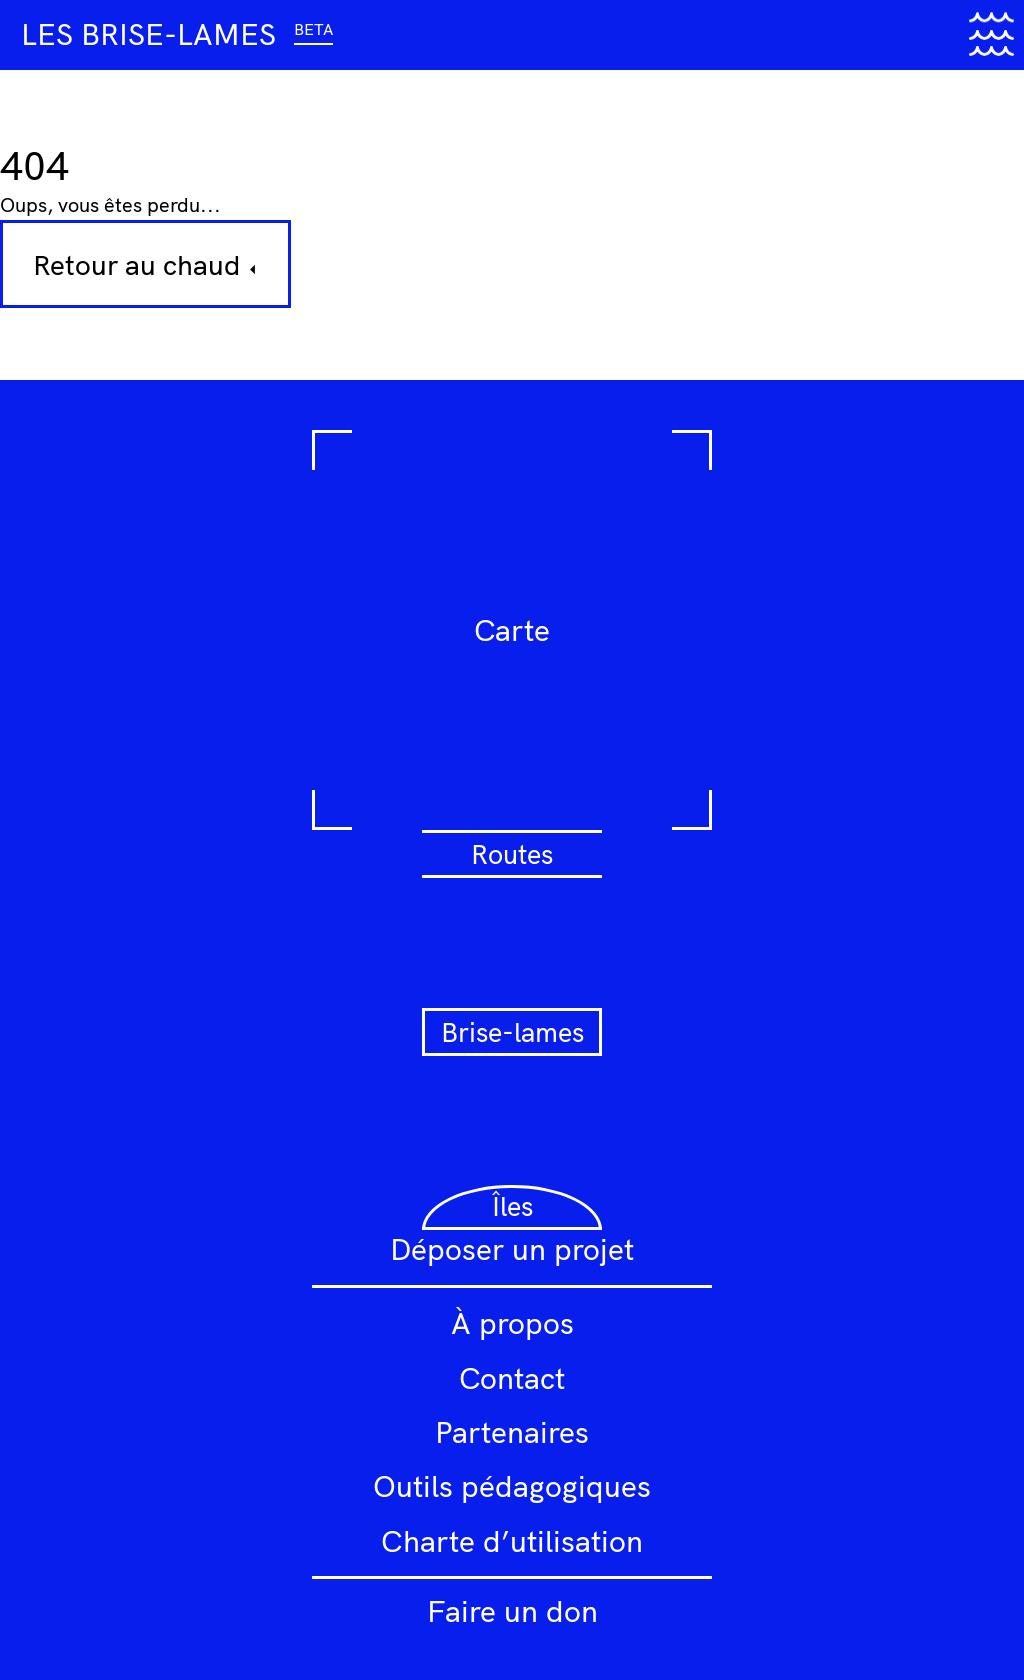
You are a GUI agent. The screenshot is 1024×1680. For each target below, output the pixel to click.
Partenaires (512, 1432)
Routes (512, 854)
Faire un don (512, 1611)
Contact (512, 1378)
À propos (512, 1323)
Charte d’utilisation (512, 1541)
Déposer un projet (512, 1249)
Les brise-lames (177, 34)
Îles (512, 1206)
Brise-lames (512, 1032)
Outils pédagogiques (512, 1486)
